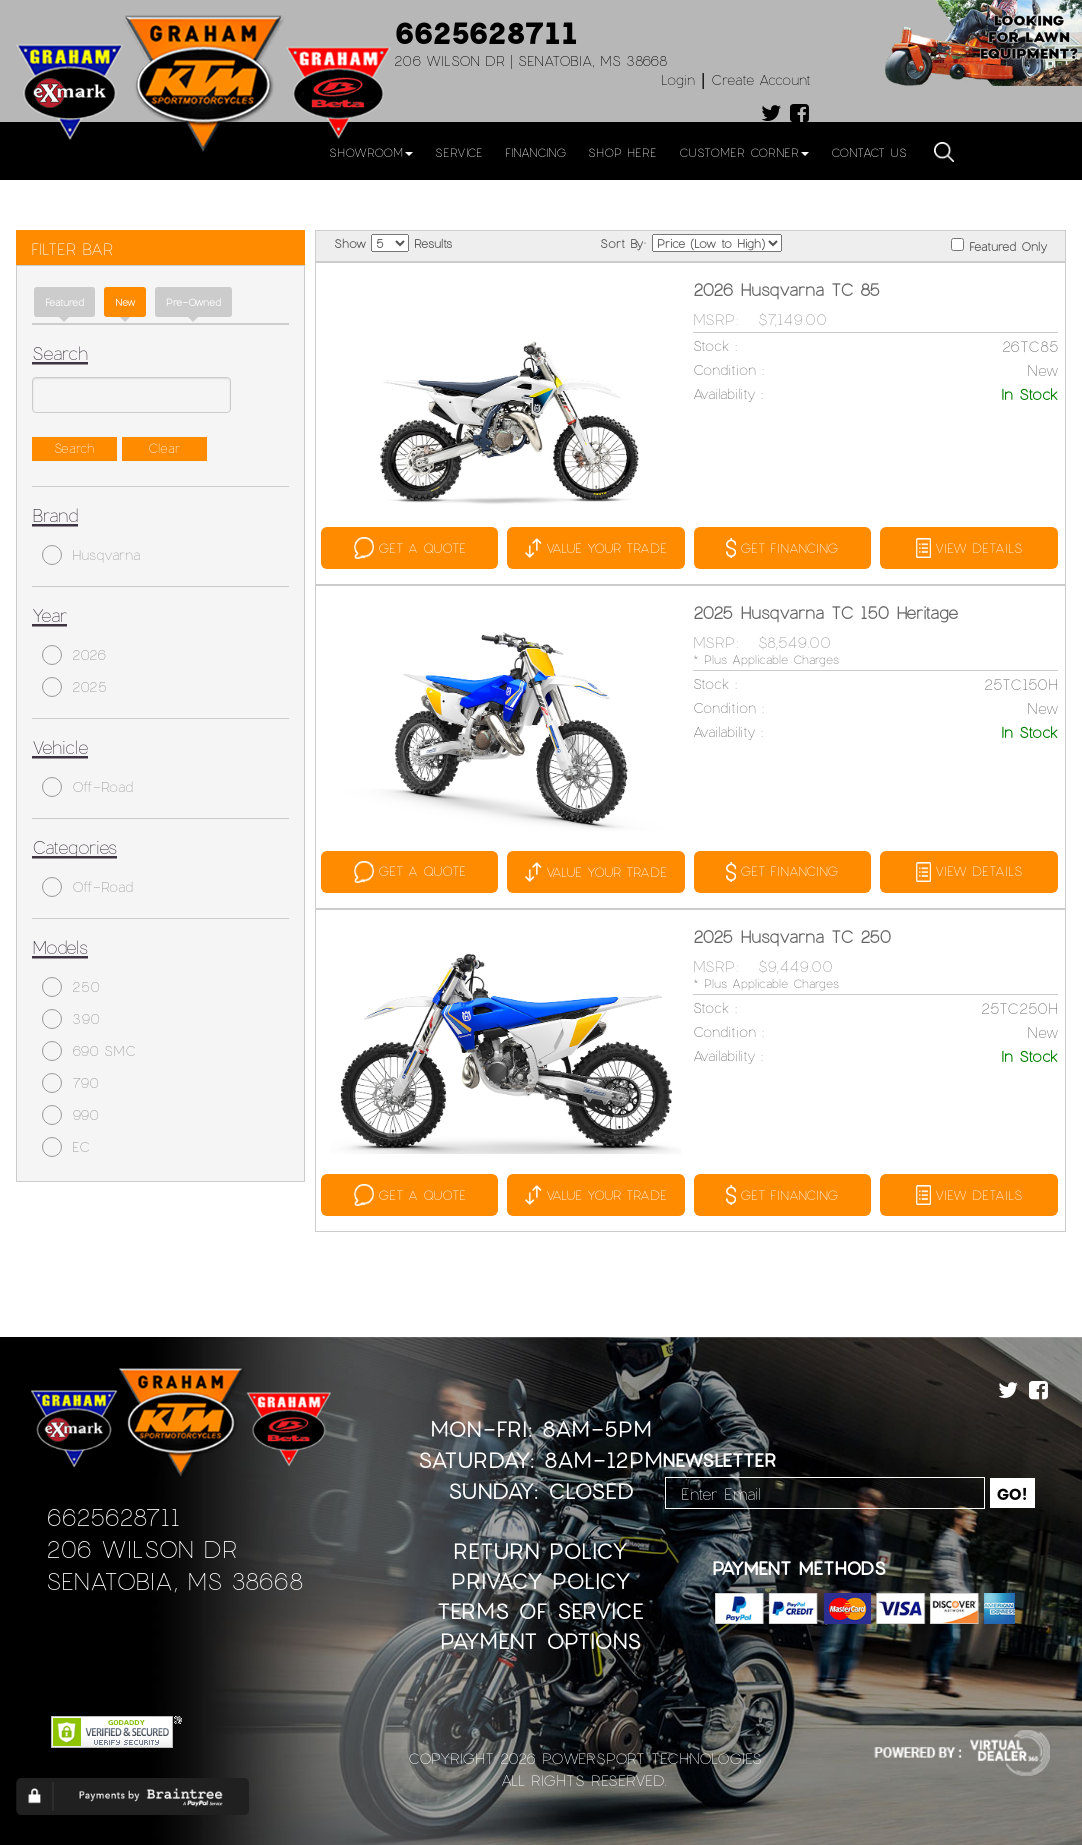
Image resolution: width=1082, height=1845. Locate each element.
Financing (535, 152)
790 (70, 1083)
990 (70, 1115)
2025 (74, 687)
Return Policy (540, 1550)
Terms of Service (540, 1610)
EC (66, 1147)
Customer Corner (744, 152)
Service (459, 152)
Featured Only (999, 245)
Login (678, 79)
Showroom (371, 152)
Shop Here (622, 152)
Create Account (761, 79)
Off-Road (87, 787)
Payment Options (540, 1640)
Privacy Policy (541, 1580)
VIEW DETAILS (969, 548)
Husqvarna (91, 555)
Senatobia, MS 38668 (174, 1580)
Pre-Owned (193, 302)
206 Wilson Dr (141, 1548)
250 (71, 987)
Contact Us (869, 152)
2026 (74, 655)
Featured (64, 302)
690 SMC (89, 1051)
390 (71, 1019)
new (125, 302)
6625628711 (486, 32)
